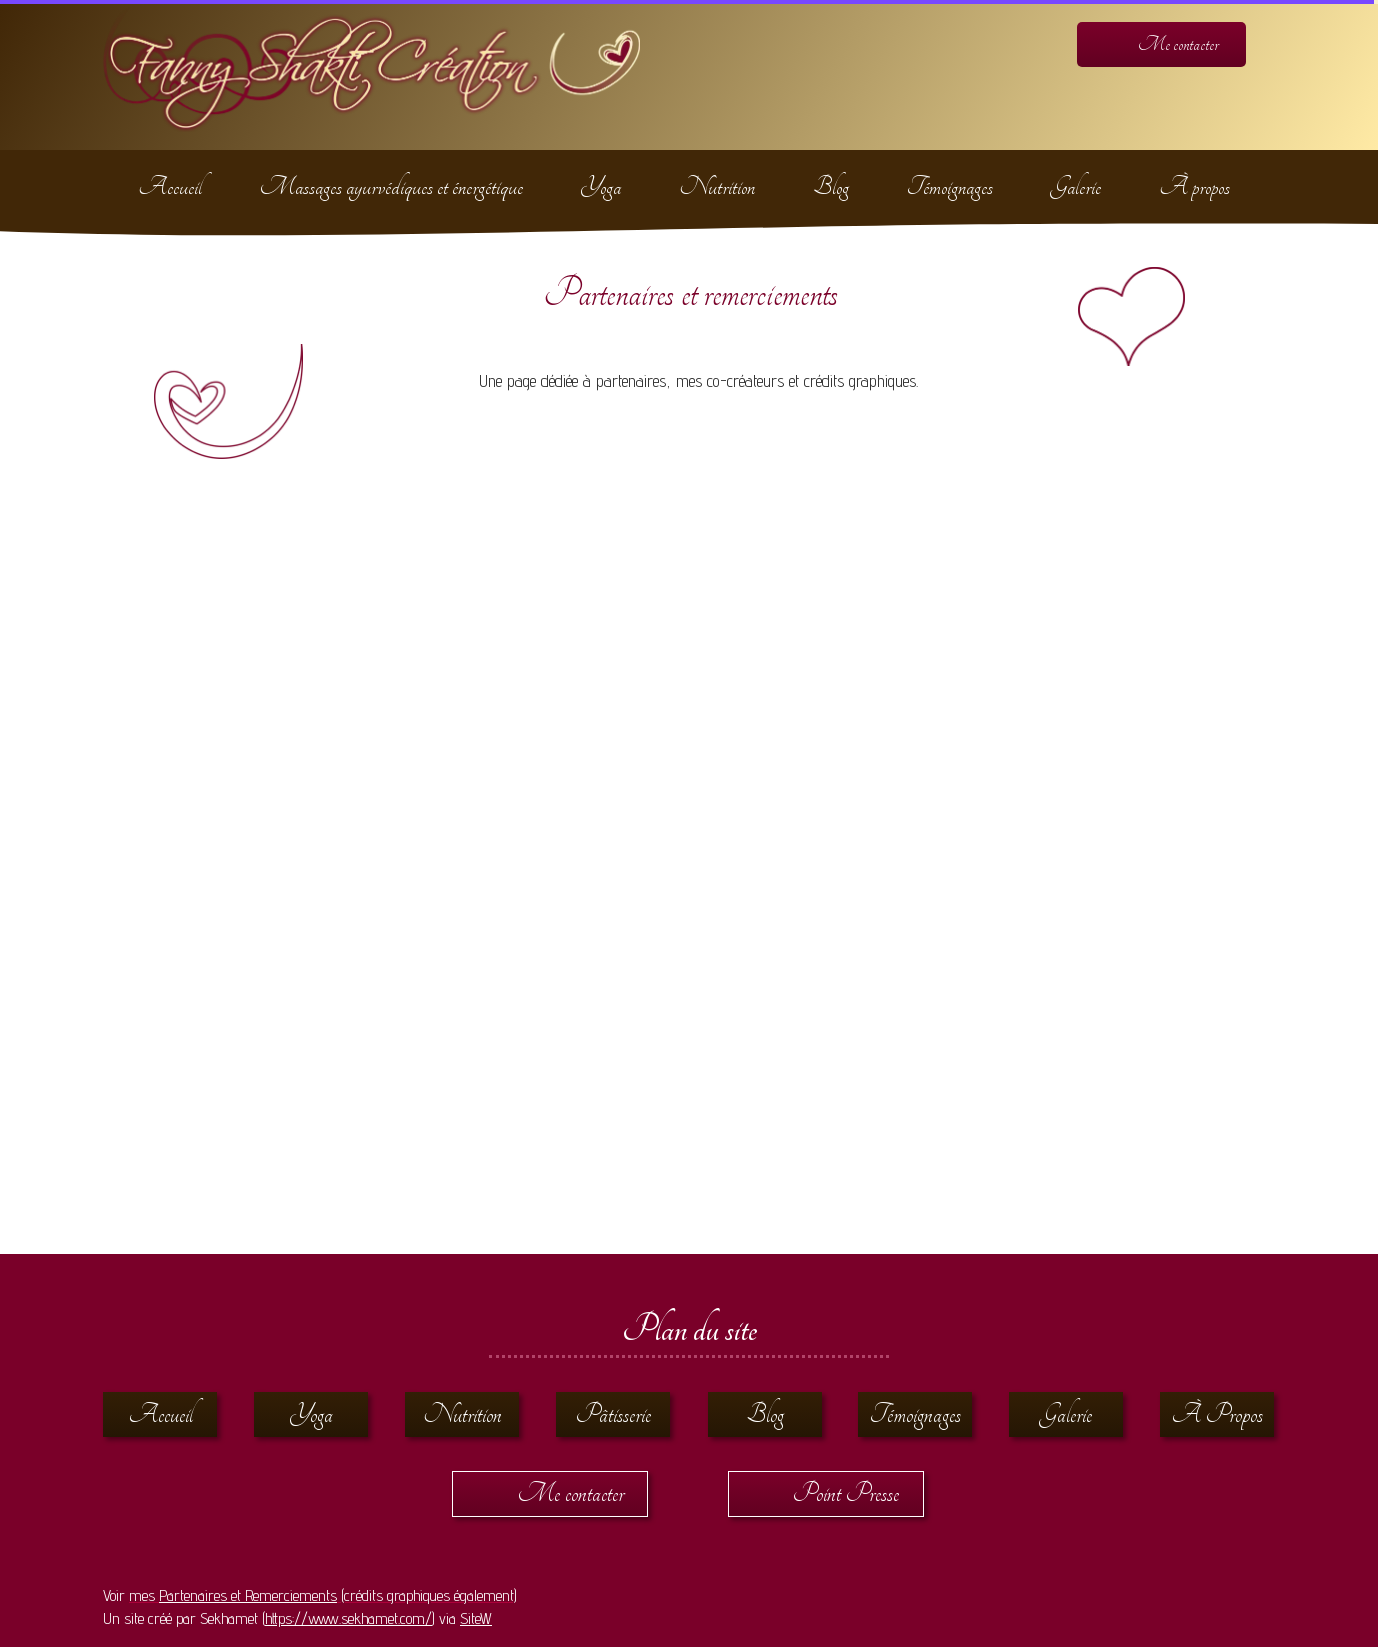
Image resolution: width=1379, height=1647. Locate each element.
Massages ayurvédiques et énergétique (391, 186)
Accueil (170, 186)
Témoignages (950, 186)
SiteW (476, 1618)
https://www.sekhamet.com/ (348, 1618)
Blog (831, 186)
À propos (1194, 186)
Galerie (1076, 186)
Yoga (601, 186)
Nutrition (717, 186)
